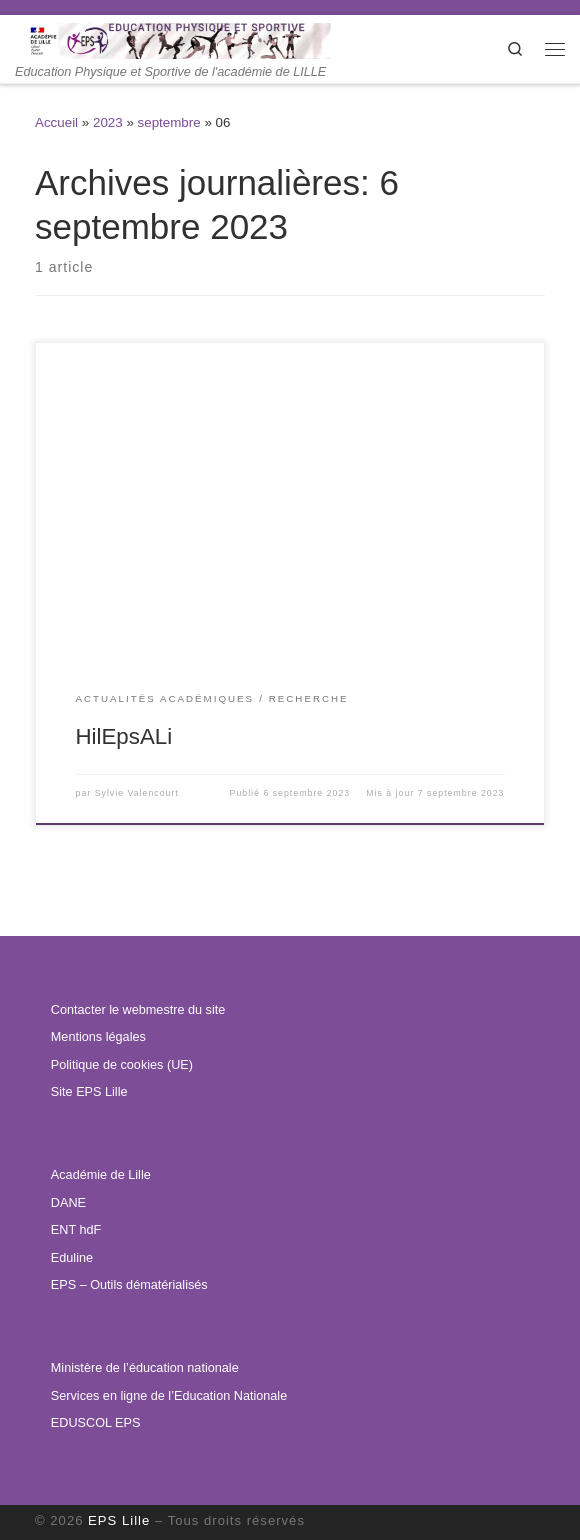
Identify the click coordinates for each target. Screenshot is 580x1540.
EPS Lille (119, 1520)
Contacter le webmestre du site (138, 1010)
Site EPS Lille (89, 1092)
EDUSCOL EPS (96, 1423)
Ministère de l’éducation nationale (145, 1368)
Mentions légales (98, 1037)
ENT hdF (76, 1230)
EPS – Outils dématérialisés (129, 1285)
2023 (108, 122)
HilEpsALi (124, 736)
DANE (68, 1203)
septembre (169, 122)
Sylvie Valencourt (137, 793)
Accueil (56, 122)
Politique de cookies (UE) (122, 1065)
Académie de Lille (101, 1175)
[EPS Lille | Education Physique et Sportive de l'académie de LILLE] (196, 39)
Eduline (72, 1258)
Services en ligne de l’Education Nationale (169, 1396)
